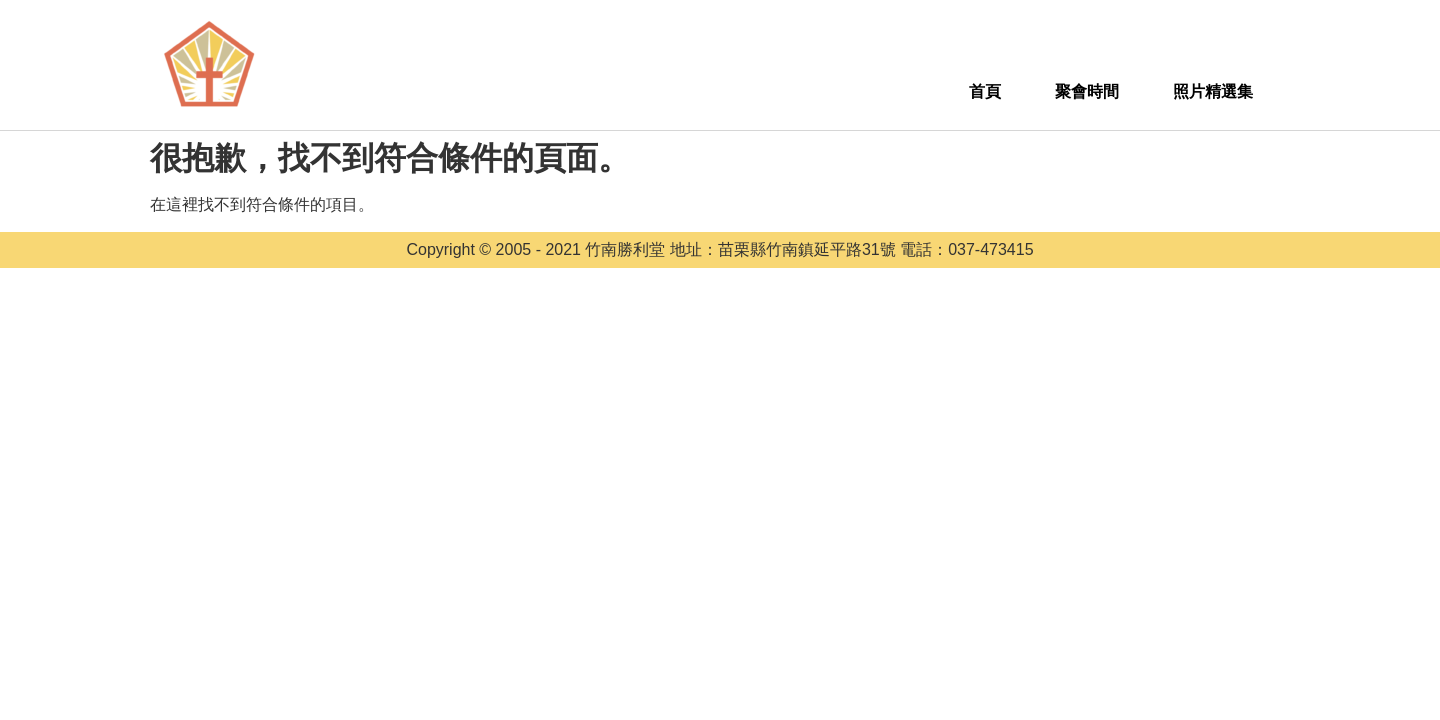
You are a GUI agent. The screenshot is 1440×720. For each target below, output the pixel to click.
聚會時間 (1087, 91)
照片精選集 (1213, 91)
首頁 (985, 91)
